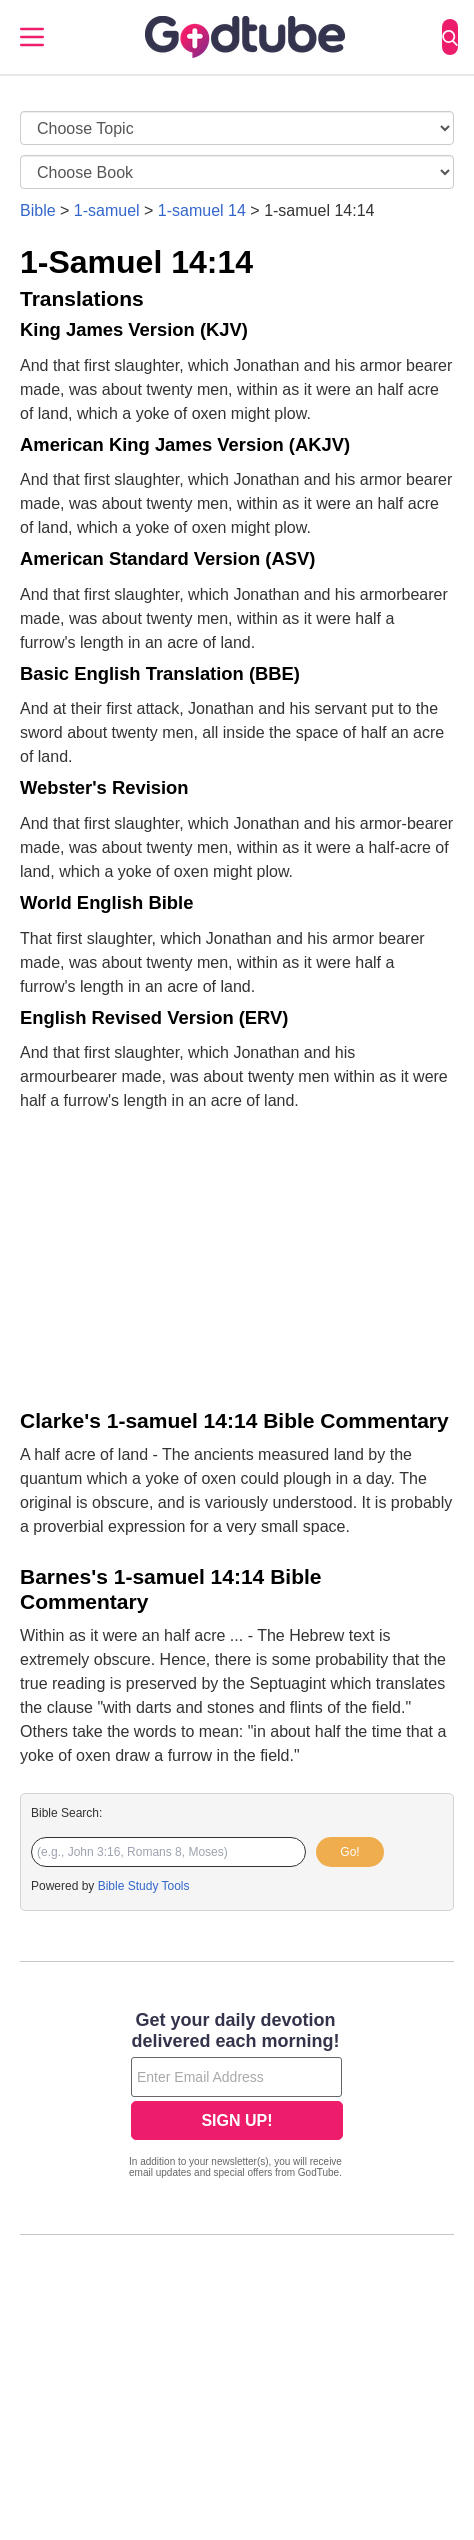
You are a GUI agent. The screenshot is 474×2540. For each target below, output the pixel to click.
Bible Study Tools (144, 1886)
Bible (38, 210)
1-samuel (107, 210)
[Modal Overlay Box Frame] (237, 2097)
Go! (349, 1852)
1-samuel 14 (202, 210)
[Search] (450, 37)
